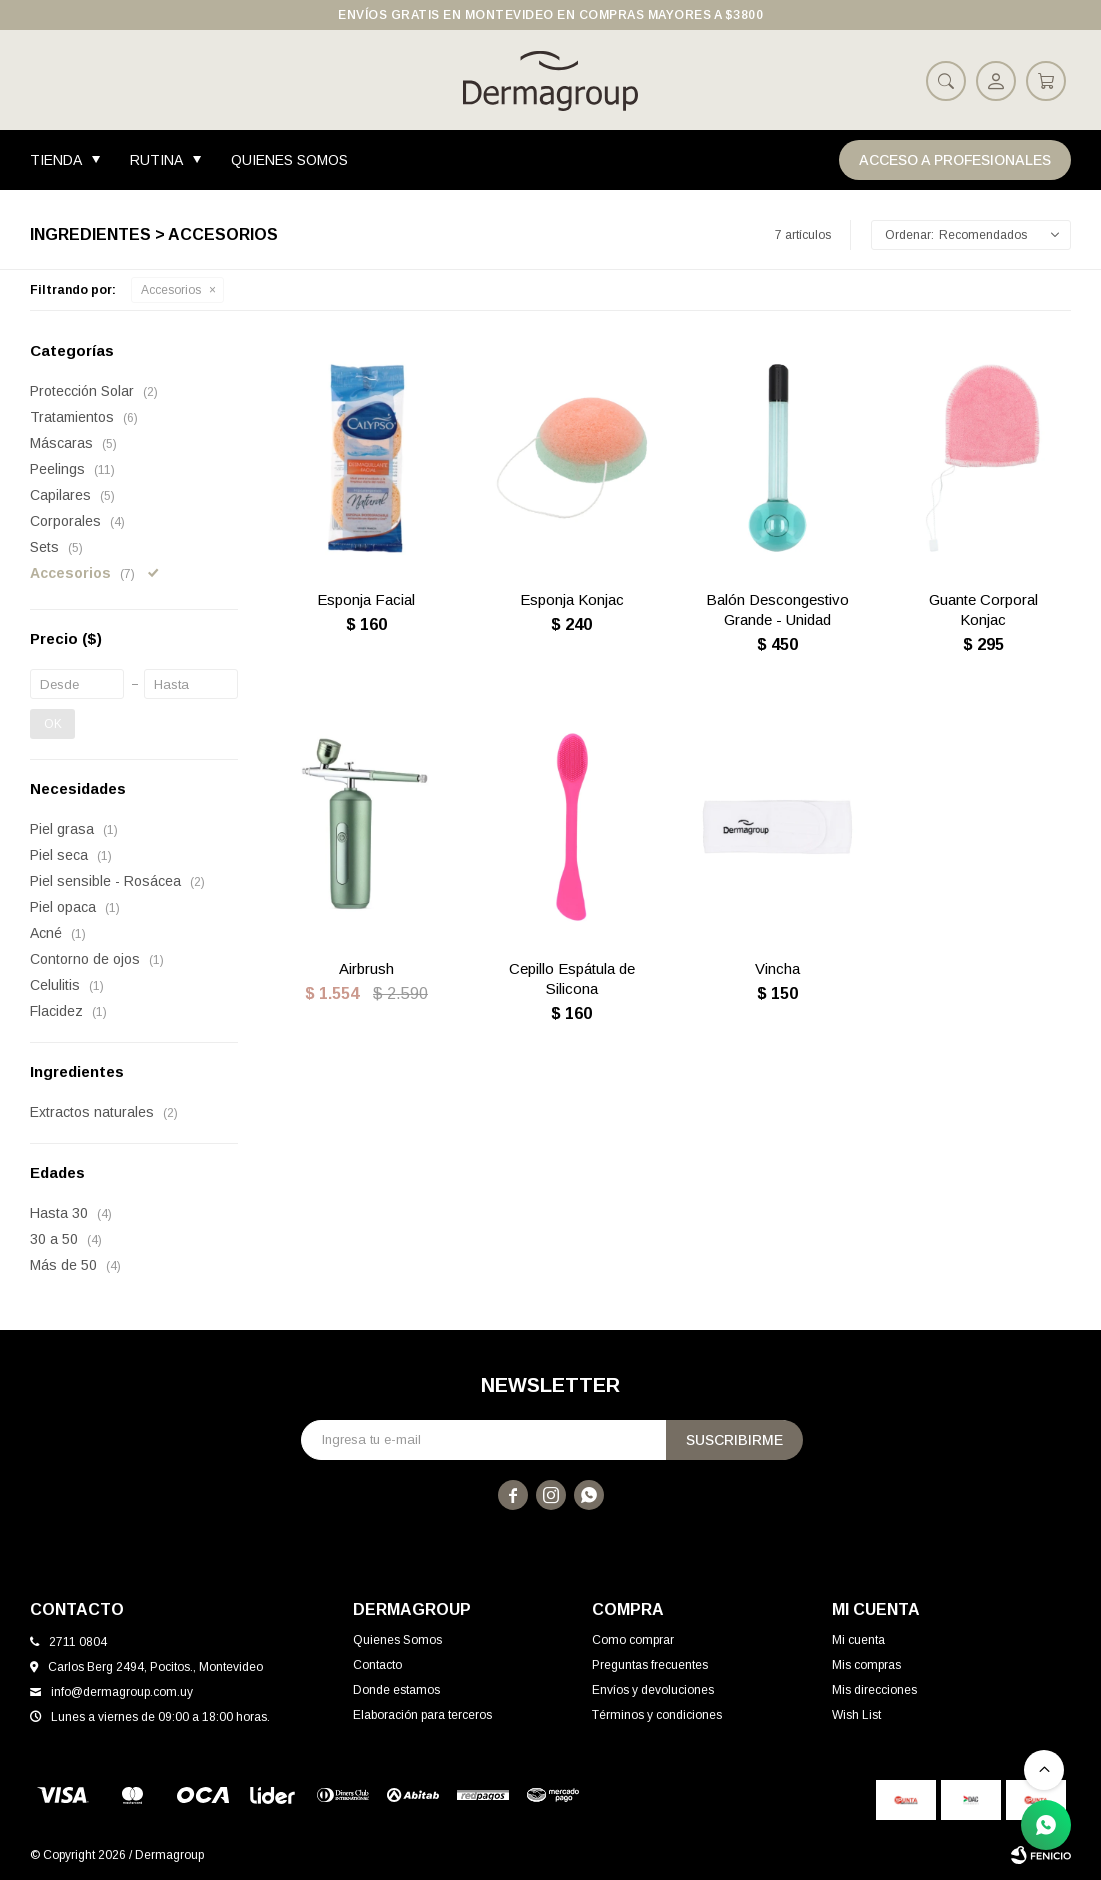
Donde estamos (396, 1690)
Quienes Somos (289, 160)
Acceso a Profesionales (955, 160)
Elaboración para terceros (422, 1715)
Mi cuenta (858, 1640)
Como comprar (633, 1640)
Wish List (856, 1715)
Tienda (56, 160)
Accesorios (171, 290)
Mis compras (866, 1665)
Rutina (156, 160)
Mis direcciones (874, 1690)
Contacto (377, 1665)
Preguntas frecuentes (650, 1665)
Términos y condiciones (657, 1715)
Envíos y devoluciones (653, 1690)
